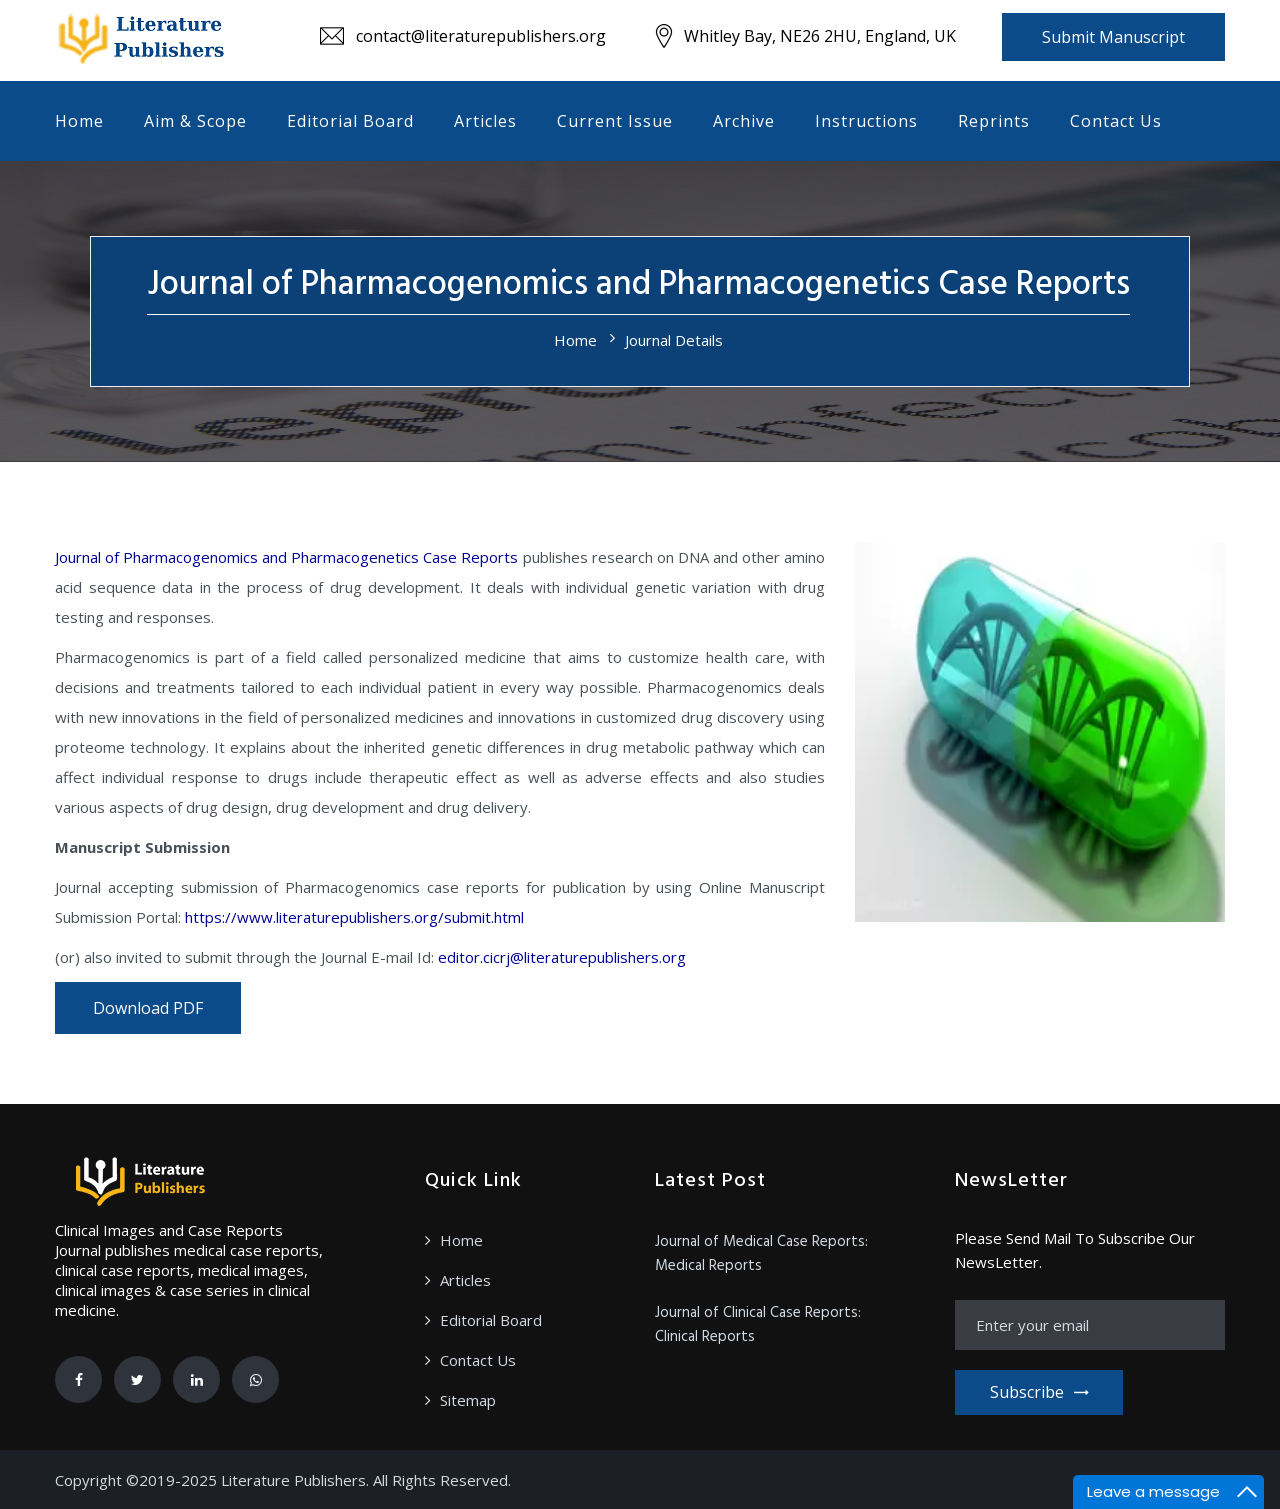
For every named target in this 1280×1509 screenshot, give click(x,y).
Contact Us (1116, 121)
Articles (485, 121)
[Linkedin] (196, 1379)
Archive (744, 121)
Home (79, 121)
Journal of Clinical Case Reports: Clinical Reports (758, 1325)
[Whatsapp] (255, 1379)
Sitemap (468, 1400)
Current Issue (615, 121)
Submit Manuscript (1113, 37)
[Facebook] (78, 1379)
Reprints (994, 121)
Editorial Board (350, 121)
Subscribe (1039, 1392)
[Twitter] (137, 1379)
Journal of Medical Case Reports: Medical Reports (761, 1254)
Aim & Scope (195, 121)
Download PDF (148, 1008)
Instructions (866, 121)
